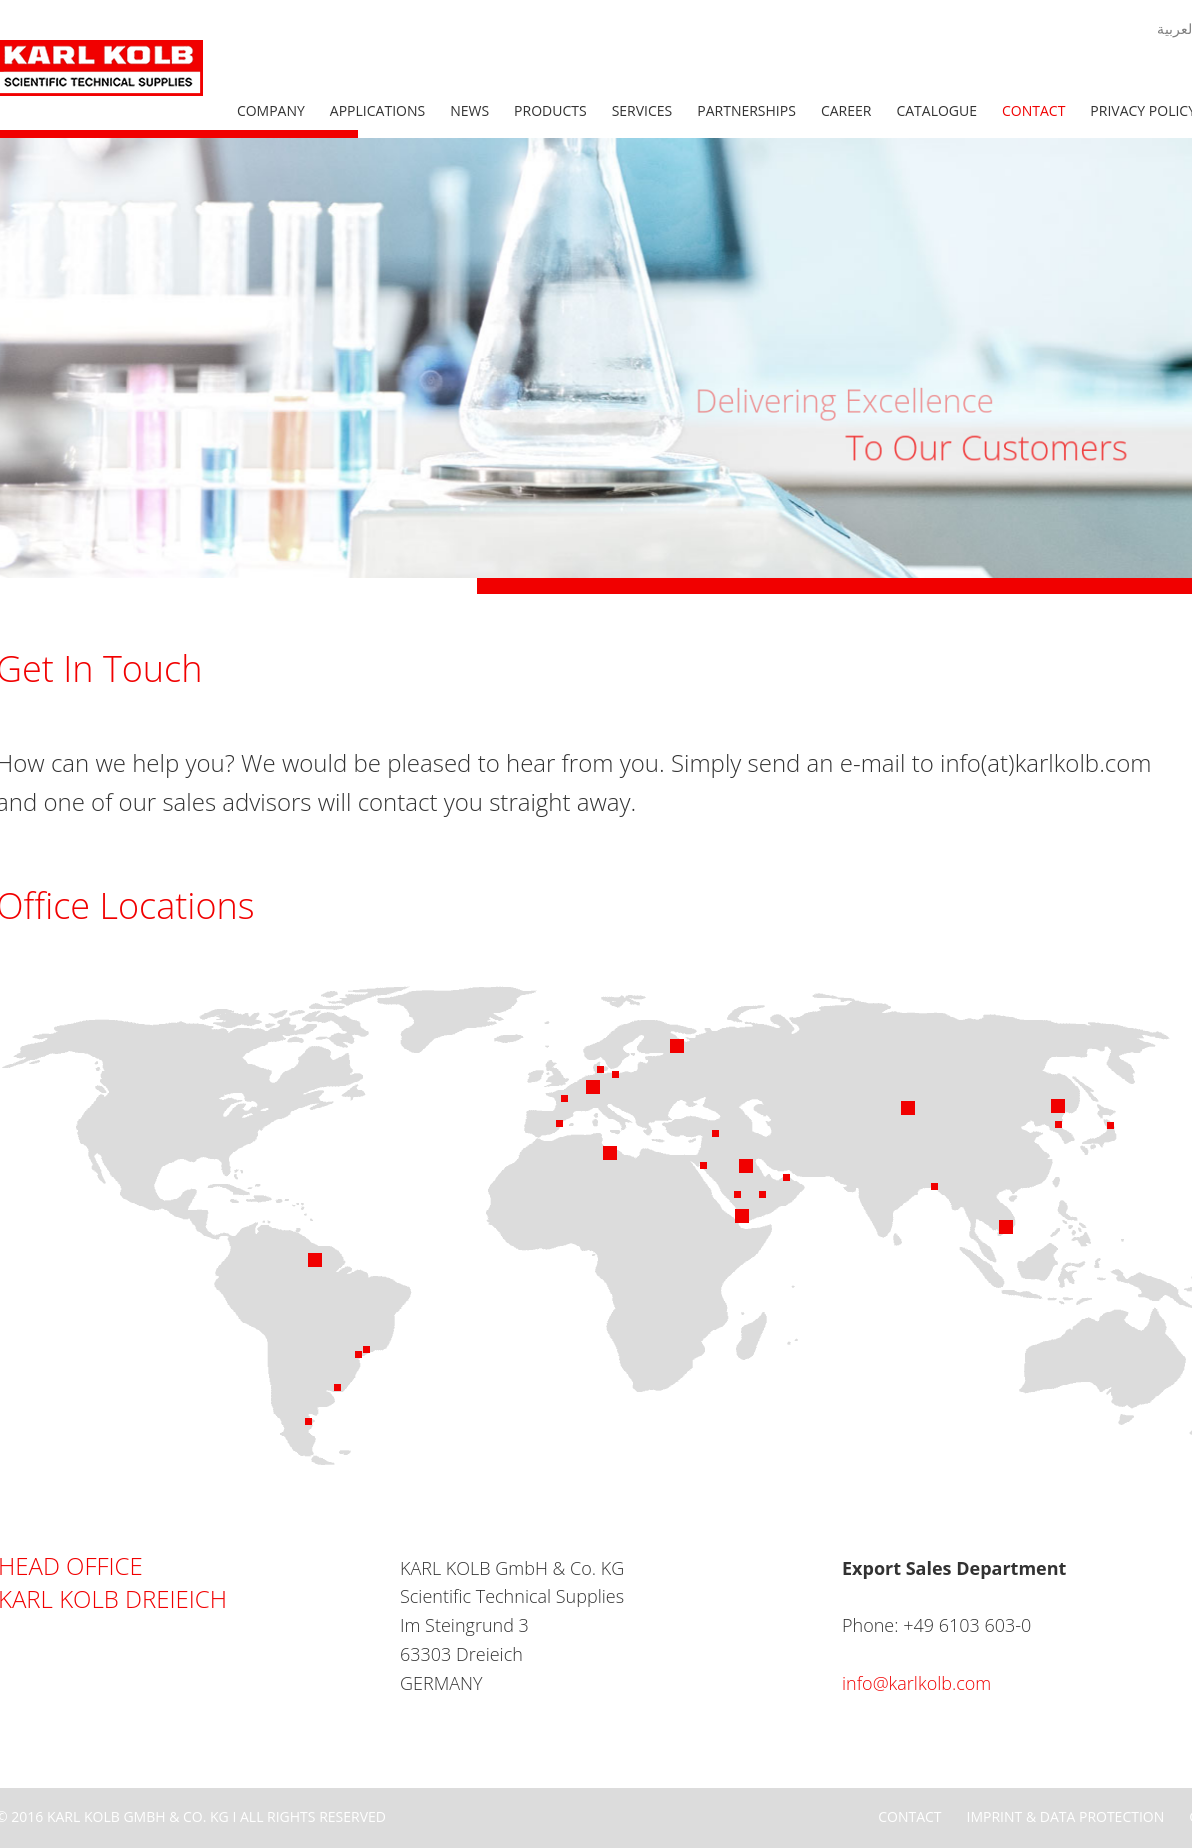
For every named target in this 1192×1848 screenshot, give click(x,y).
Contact (1033, 110)
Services (642, 110)
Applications (377, 110)
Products (550, 110)
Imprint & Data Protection (1066, 1816)
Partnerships (746, 110)
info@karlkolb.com (916, 1683)
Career (846, 110)
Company (271, 110)
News (469, 110)
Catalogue (936, 110)
